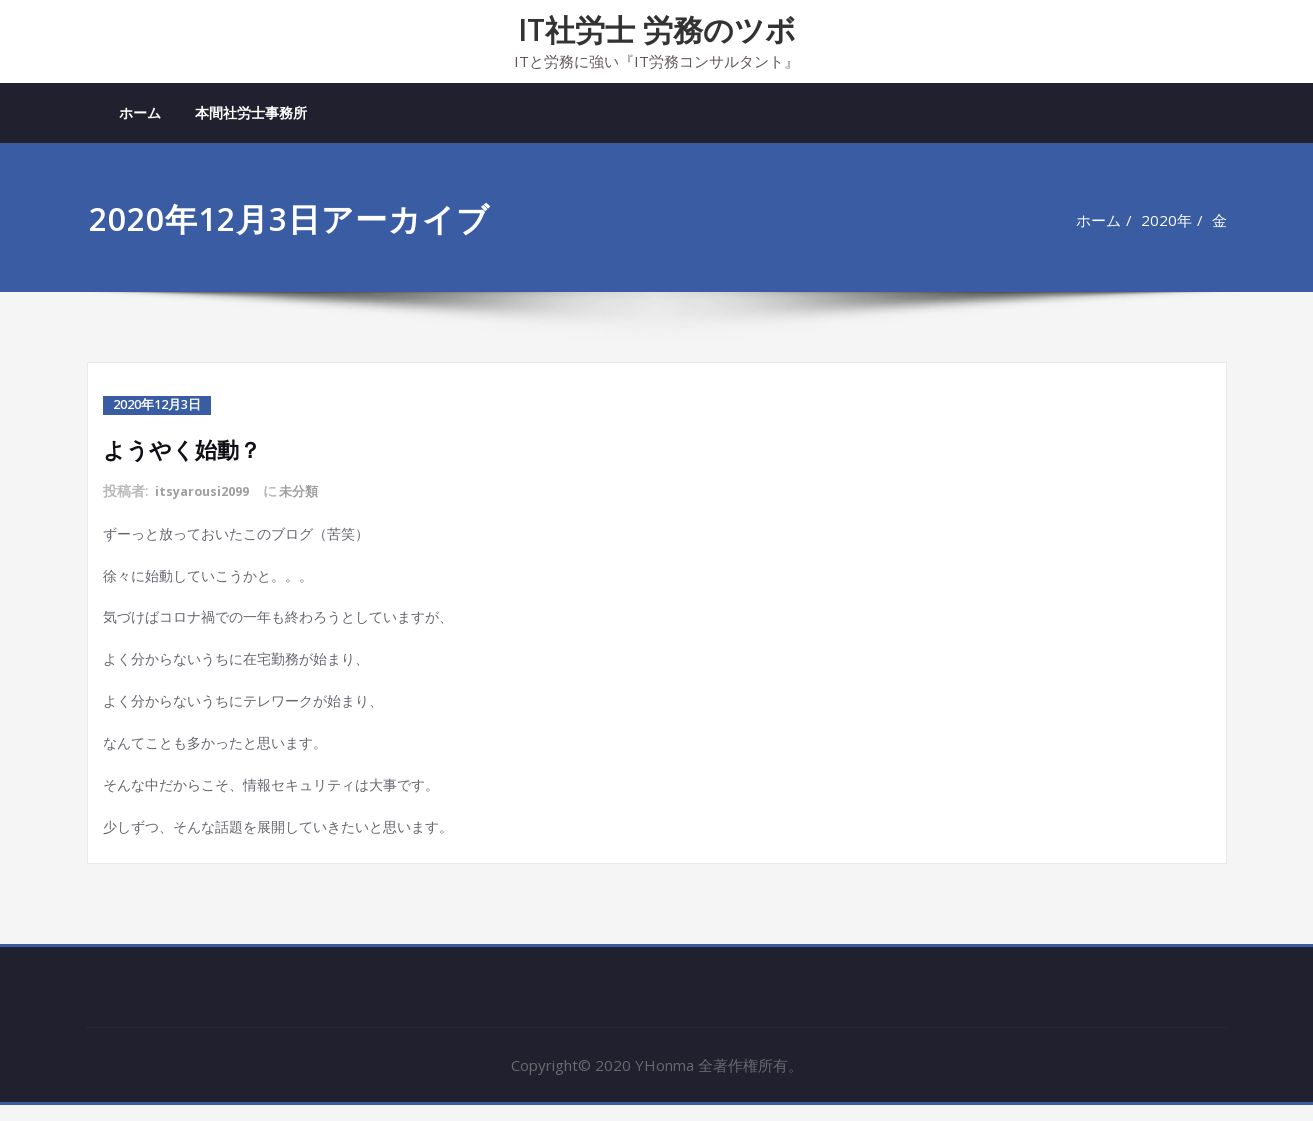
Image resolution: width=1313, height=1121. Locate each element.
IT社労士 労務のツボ (657, 29)
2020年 (1166, 220)
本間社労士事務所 (251, 112)
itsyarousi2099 (207, 490)
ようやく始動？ (189, 447)
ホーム (140, 112)
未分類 (310, 490)
